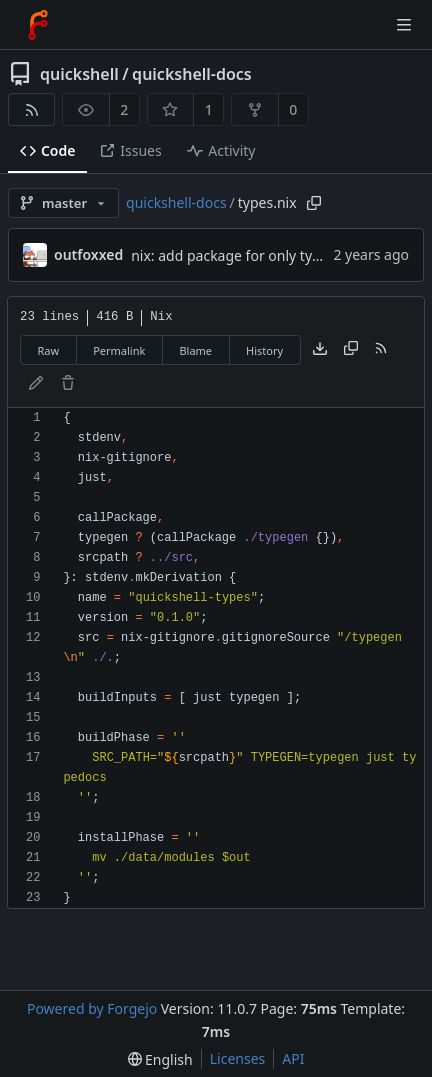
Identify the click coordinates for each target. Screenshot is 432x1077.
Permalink (119, 350)
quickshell (79, 74)
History (264, 350)
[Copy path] (314, 203)
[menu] (160, 1059)
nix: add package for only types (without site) (278, 255)
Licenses (238, 1058)
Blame (195, 350)
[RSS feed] (31, 109)
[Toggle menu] (404, 25)
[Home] (38, 25)
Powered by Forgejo (92, 1008)
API (293, 1058)
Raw (49, 350)
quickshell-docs (192, 74)
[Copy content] (351, 350)
